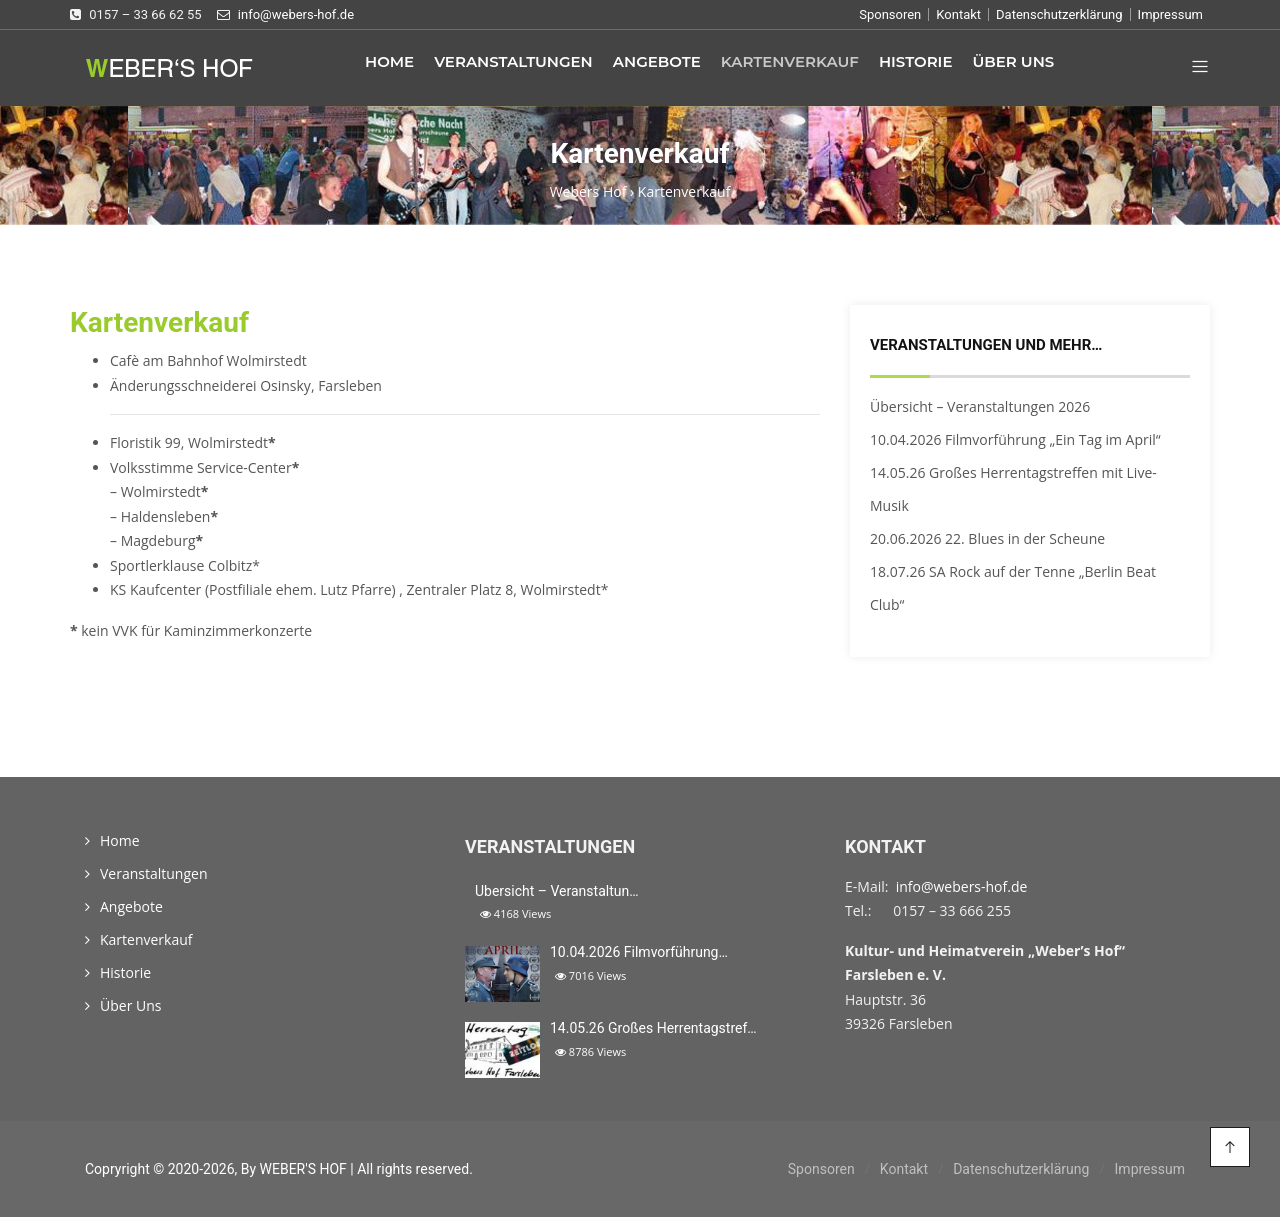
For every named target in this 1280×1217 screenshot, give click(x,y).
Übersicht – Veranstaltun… (557, 891)
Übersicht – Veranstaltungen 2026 (980, 406)
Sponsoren (890, 14)
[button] (1192, 68)
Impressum (1170, 14)
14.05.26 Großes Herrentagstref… (653, 1028)
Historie (916, 61)
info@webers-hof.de (962, 886)
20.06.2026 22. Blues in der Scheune (987, 538)
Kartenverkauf (790, 61)
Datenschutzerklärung (1059, 14)
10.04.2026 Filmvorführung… (639, 952)
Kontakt (958, 14)
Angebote (657, 61)
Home (389, 61)
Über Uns (1013, 61)
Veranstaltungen (513, 61)
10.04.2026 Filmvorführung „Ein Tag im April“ (1015, 439)
